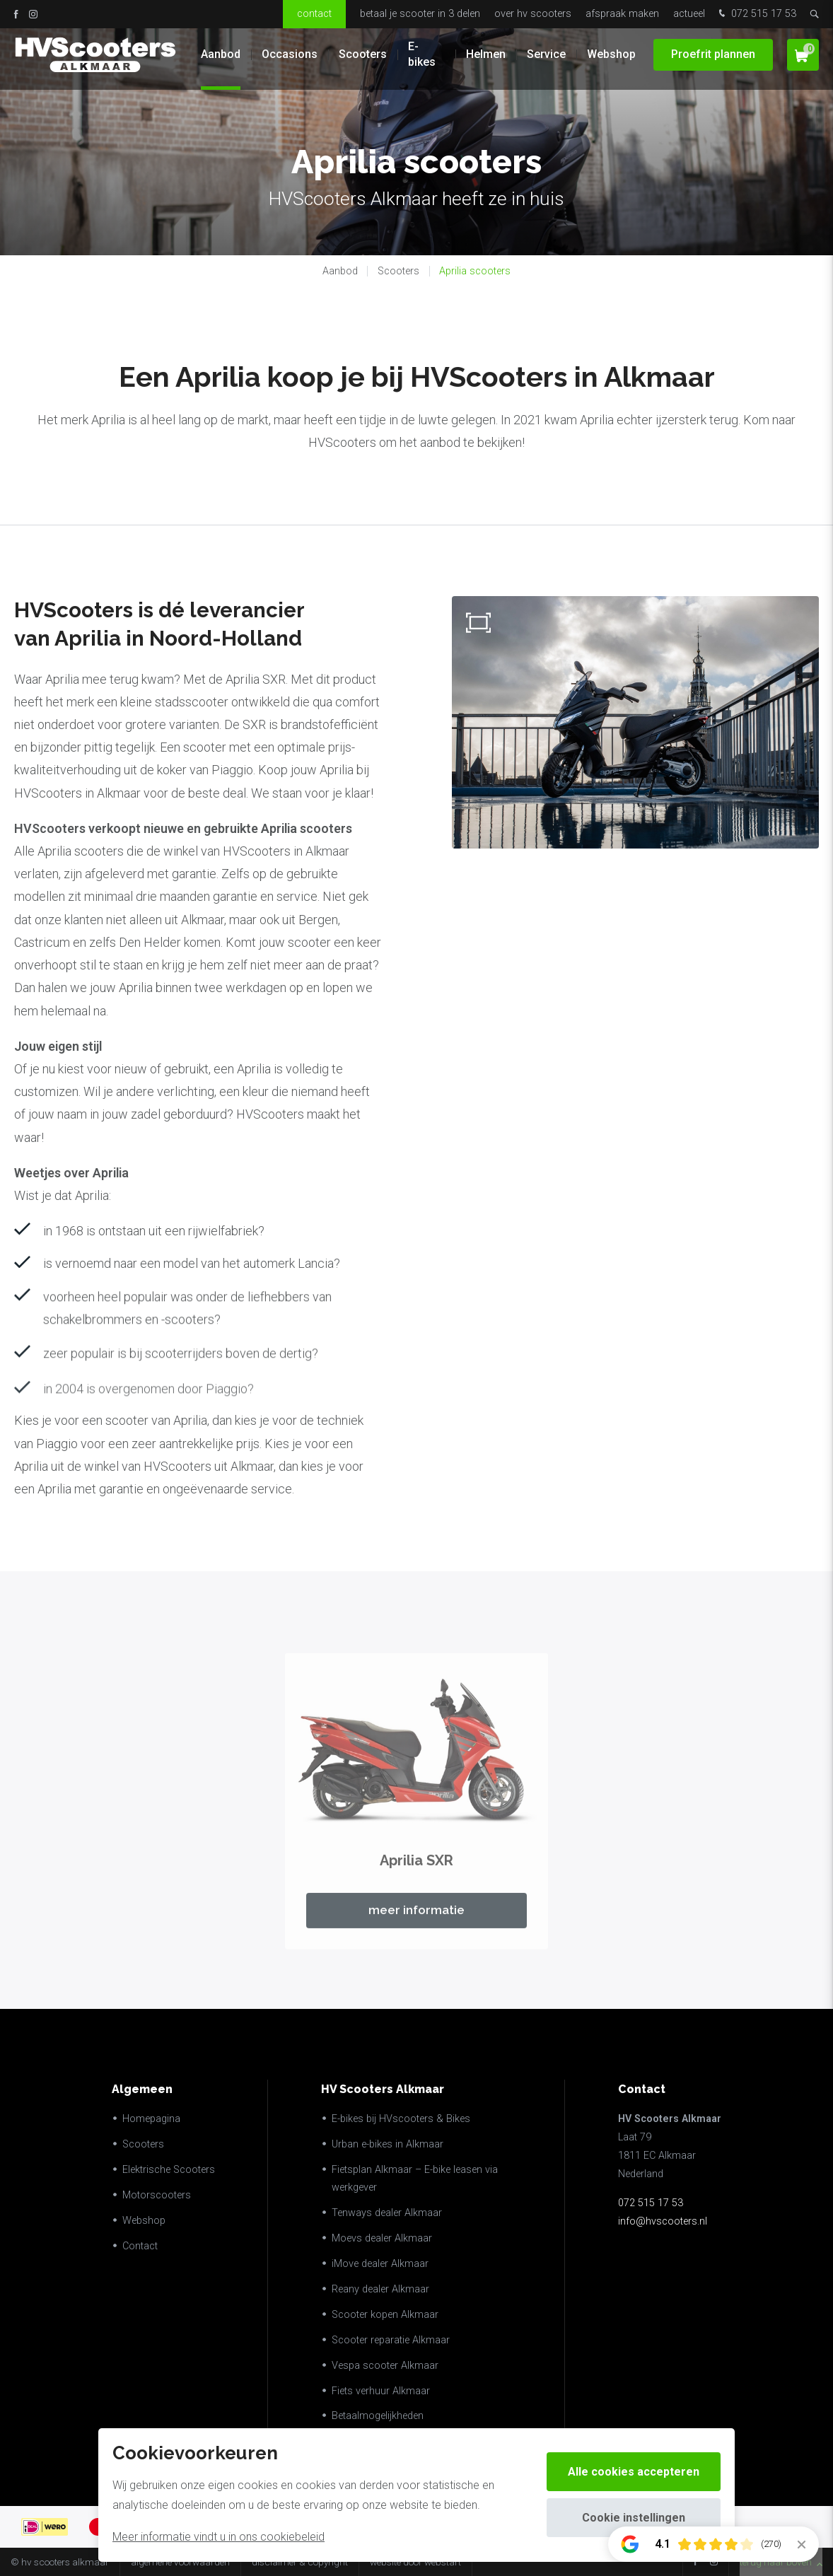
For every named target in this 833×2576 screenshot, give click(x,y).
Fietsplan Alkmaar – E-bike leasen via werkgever (415, 2178)
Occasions (290, 63)
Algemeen (142, 2089)
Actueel (689, 14)
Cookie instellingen (633, 2517)
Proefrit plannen (713, 63)
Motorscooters (156, 2195)
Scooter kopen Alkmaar (385, 2315)
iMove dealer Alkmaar (380, 2264)
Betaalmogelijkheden (378, 2416)
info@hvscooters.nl (662, 2221)
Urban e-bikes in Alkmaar (387, 2144)
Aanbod (220, 63)
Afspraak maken (622, 14)
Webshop (611, 63)
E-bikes (422, 63)
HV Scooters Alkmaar (382, 2089)
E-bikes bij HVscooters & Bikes (401, 2119)
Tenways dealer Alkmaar (387, 2213)
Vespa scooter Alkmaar (385, 2366)
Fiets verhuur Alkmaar (381, 2391)
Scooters (363, 63)
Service (546, 63)
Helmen (486, 63)
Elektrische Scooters (168, 2170)
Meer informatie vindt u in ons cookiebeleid (218, 2536)
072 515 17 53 (756, 14)
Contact (314, 14)
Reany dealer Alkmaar (380, 2289)
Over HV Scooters (532, 14)
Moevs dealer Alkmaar (382, 2238)
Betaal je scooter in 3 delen (420, 14)
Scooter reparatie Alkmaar (391, 2340)
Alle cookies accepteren (633, 2471)
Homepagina (151, 2119)
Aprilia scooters (475, 271)
